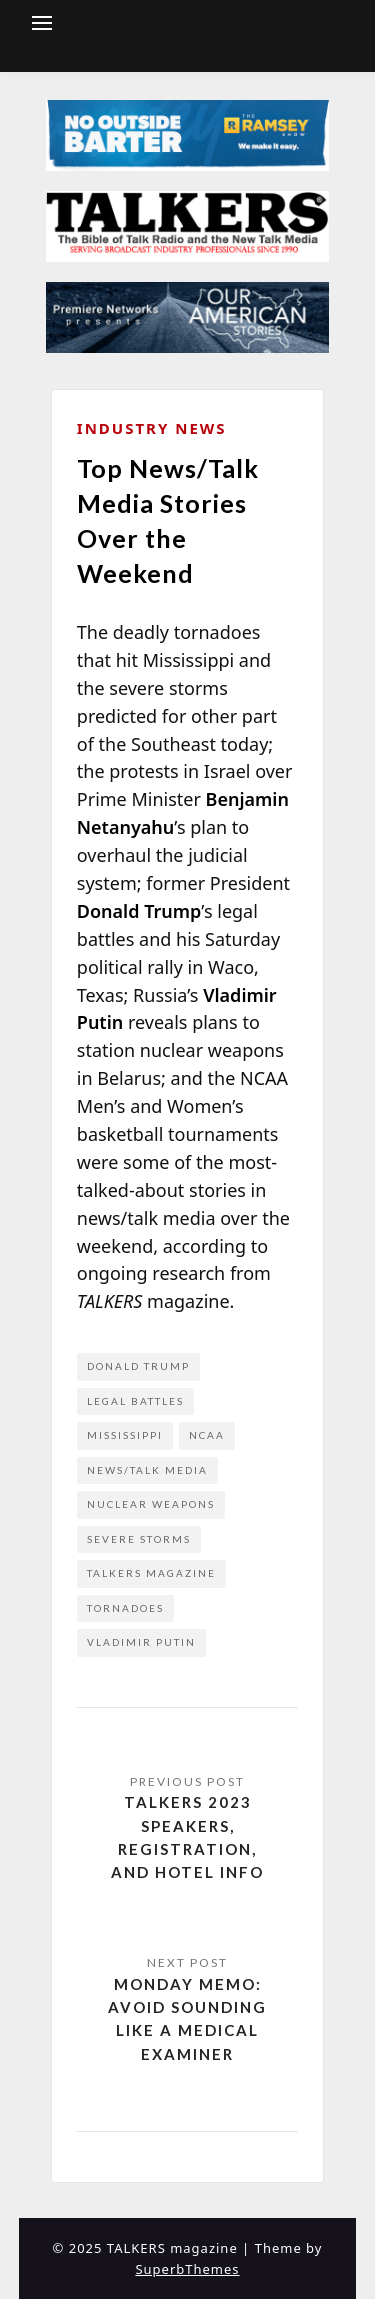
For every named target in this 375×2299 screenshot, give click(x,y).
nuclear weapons (151, 1504)
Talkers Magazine (151, 1573)
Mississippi (125, 1435)
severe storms (139, 1539)
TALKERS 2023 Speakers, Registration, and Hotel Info (187, 1837)
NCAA (207, 1435)
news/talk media (147, 1470)
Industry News (152, 428)
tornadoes (125, 1608)
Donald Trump (138, 1366)
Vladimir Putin (141, 1642)
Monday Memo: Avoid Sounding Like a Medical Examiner (187, 2019)
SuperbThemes (187, 2269)
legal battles (135, 1401)
